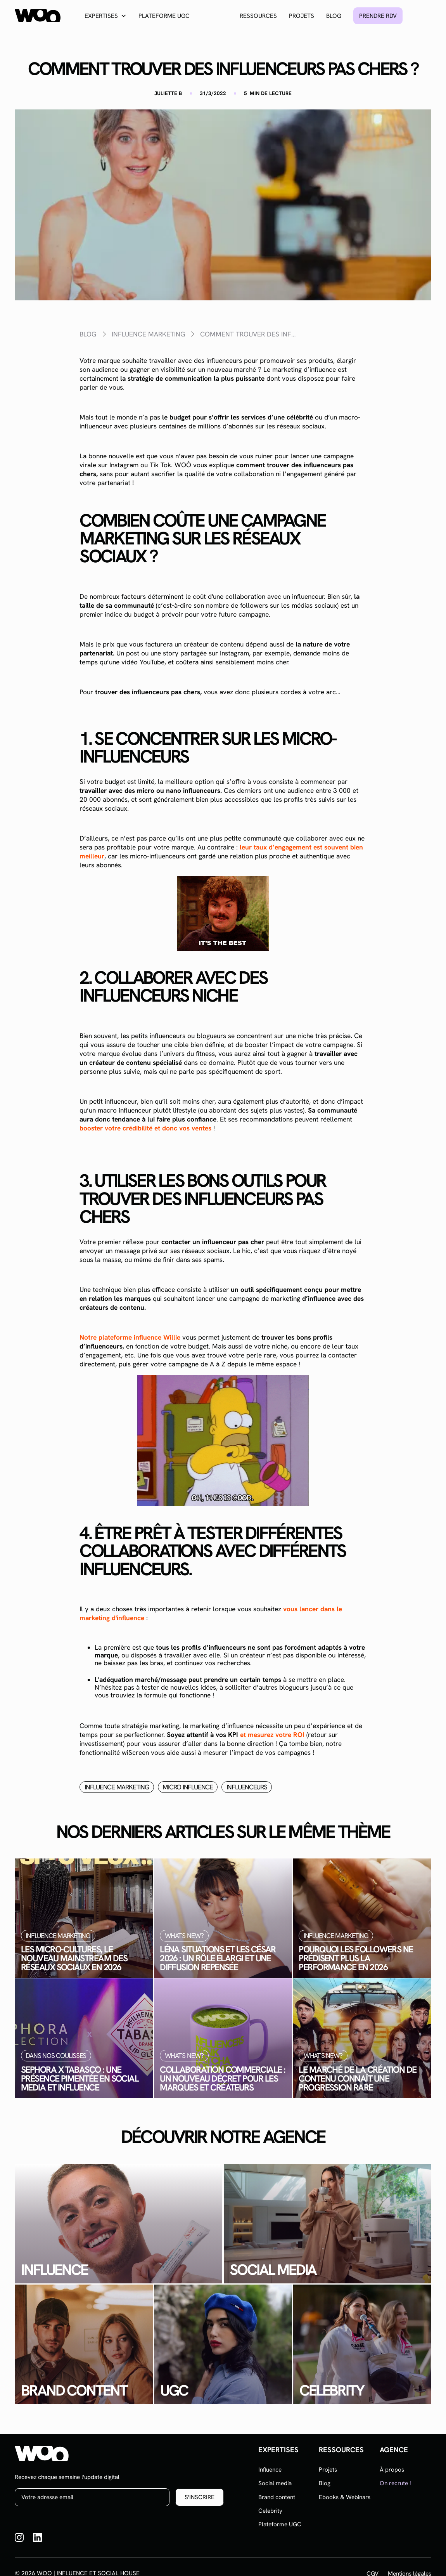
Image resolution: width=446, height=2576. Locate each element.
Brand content (276, 2497)
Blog (333, 16)
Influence (270, 2470)
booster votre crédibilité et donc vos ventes (145, 1128)
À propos (392, 2470)
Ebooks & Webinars (344, 2497)
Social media (275, 2483)
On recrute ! (395, 2483)
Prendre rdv (378, 16)
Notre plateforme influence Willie (130, 1337)
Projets (301, 16)
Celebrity (270, 2511)
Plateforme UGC (164, 16)
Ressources (258, 16)
